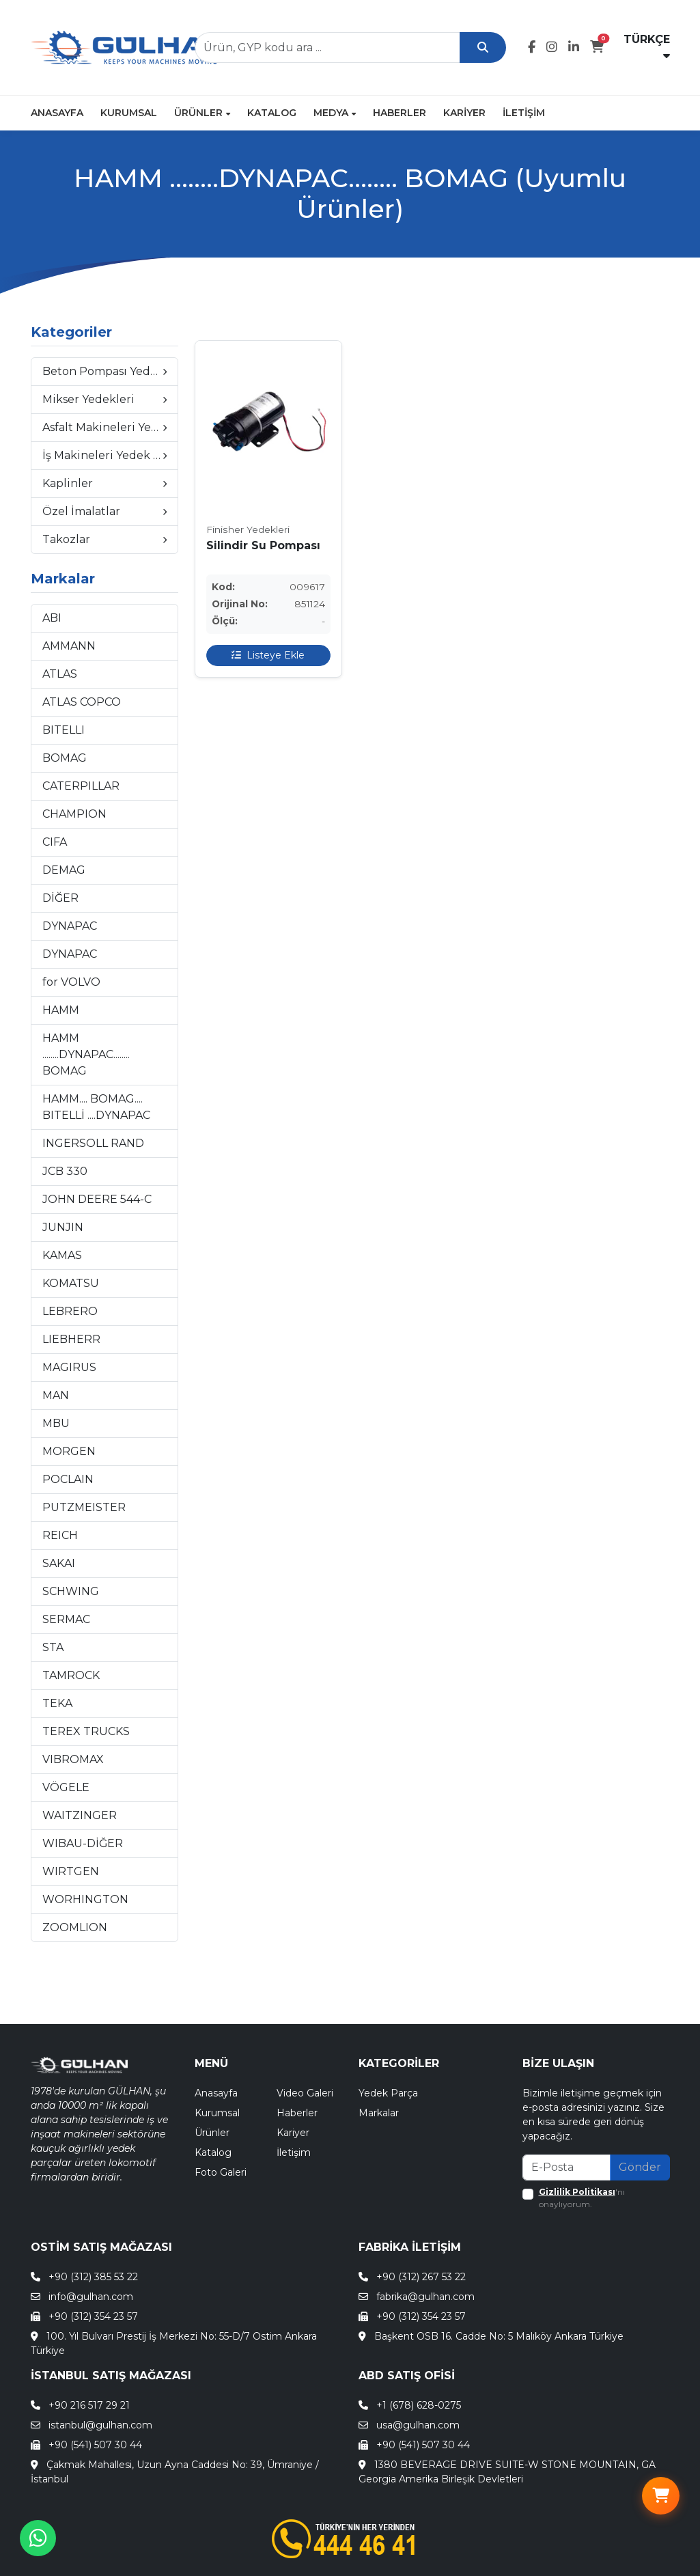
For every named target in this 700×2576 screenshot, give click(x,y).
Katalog (271, 113)
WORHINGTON (85, 1899)
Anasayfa (57, 113)
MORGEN (69, 1451)
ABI (51, 617)
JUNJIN (62, 1227)
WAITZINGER (79, 1815)
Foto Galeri (221, 2172)
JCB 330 (64, 1171)
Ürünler (202, 113)
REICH (60, 1535)
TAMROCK (71, 1675)
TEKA (57, 1703)
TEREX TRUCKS (86, 1731)
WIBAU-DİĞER (82, 1843)
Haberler (399, 113)
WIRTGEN (70, 1871)
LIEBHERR (71, 1339)
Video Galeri (305, 2093)
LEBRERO (70, 1311)
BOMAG (64, 757)
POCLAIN (68, 1479)
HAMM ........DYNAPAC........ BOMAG (86, 1054)
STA (53, 1647)
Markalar (379, 2113)
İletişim (524, 113)
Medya (334, 113)
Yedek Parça (388, 2093)
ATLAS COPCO (81, 701)
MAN (55, 1395)
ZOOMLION (74, 1927)
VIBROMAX (73, 1759)
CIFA (54, 841)
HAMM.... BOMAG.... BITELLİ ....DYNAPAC (96, 1107)
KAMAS (62, 1255)
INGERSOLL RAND (93, 1143)
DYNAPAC (69, 925)
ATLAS (59, 673)
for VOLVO (71, 981)
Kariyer (464, 113)
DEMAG (63, 869)
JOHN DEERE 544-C (97, 1199)
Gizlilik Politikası (577, 2192)
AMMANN (69, 645)
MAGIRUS (69, 1367)
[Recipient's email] (566, 2167)
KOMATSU (70, 1283)
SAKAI (58, 1563)
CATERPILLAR (81, 785)
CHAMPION (74, 813)
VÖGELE (65, 1787)
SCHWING (70, 1591)
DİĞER (60, 897)
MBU (56, 1423)
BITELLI (63, 729)
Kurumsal (128, 113)
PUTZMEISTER (84, 1507)
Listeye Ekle (268, 656)
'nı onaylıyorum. (582, 2198)
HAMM (60, 1009)
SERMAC (66, 1619)
